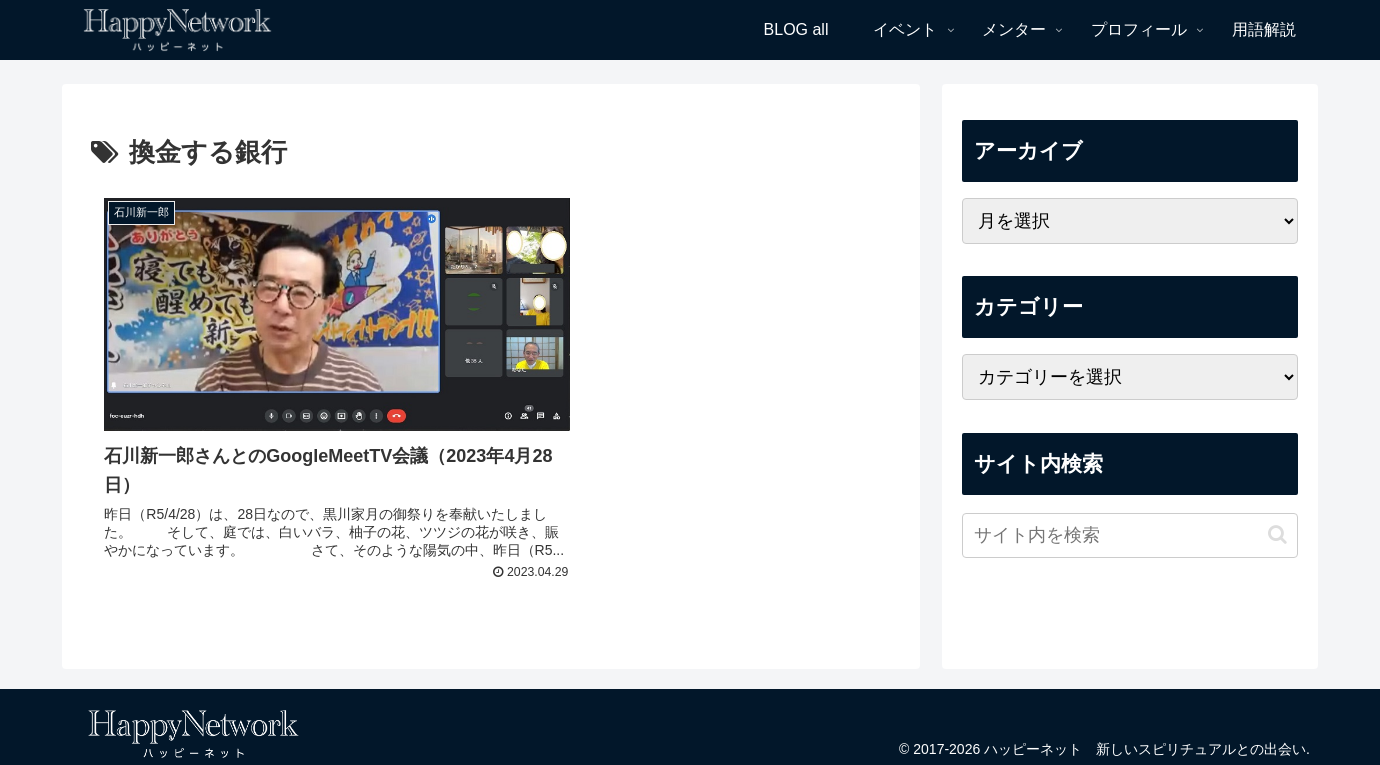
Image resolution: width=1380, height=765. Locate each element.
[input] (1130, 535)
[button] (1277, 534)
